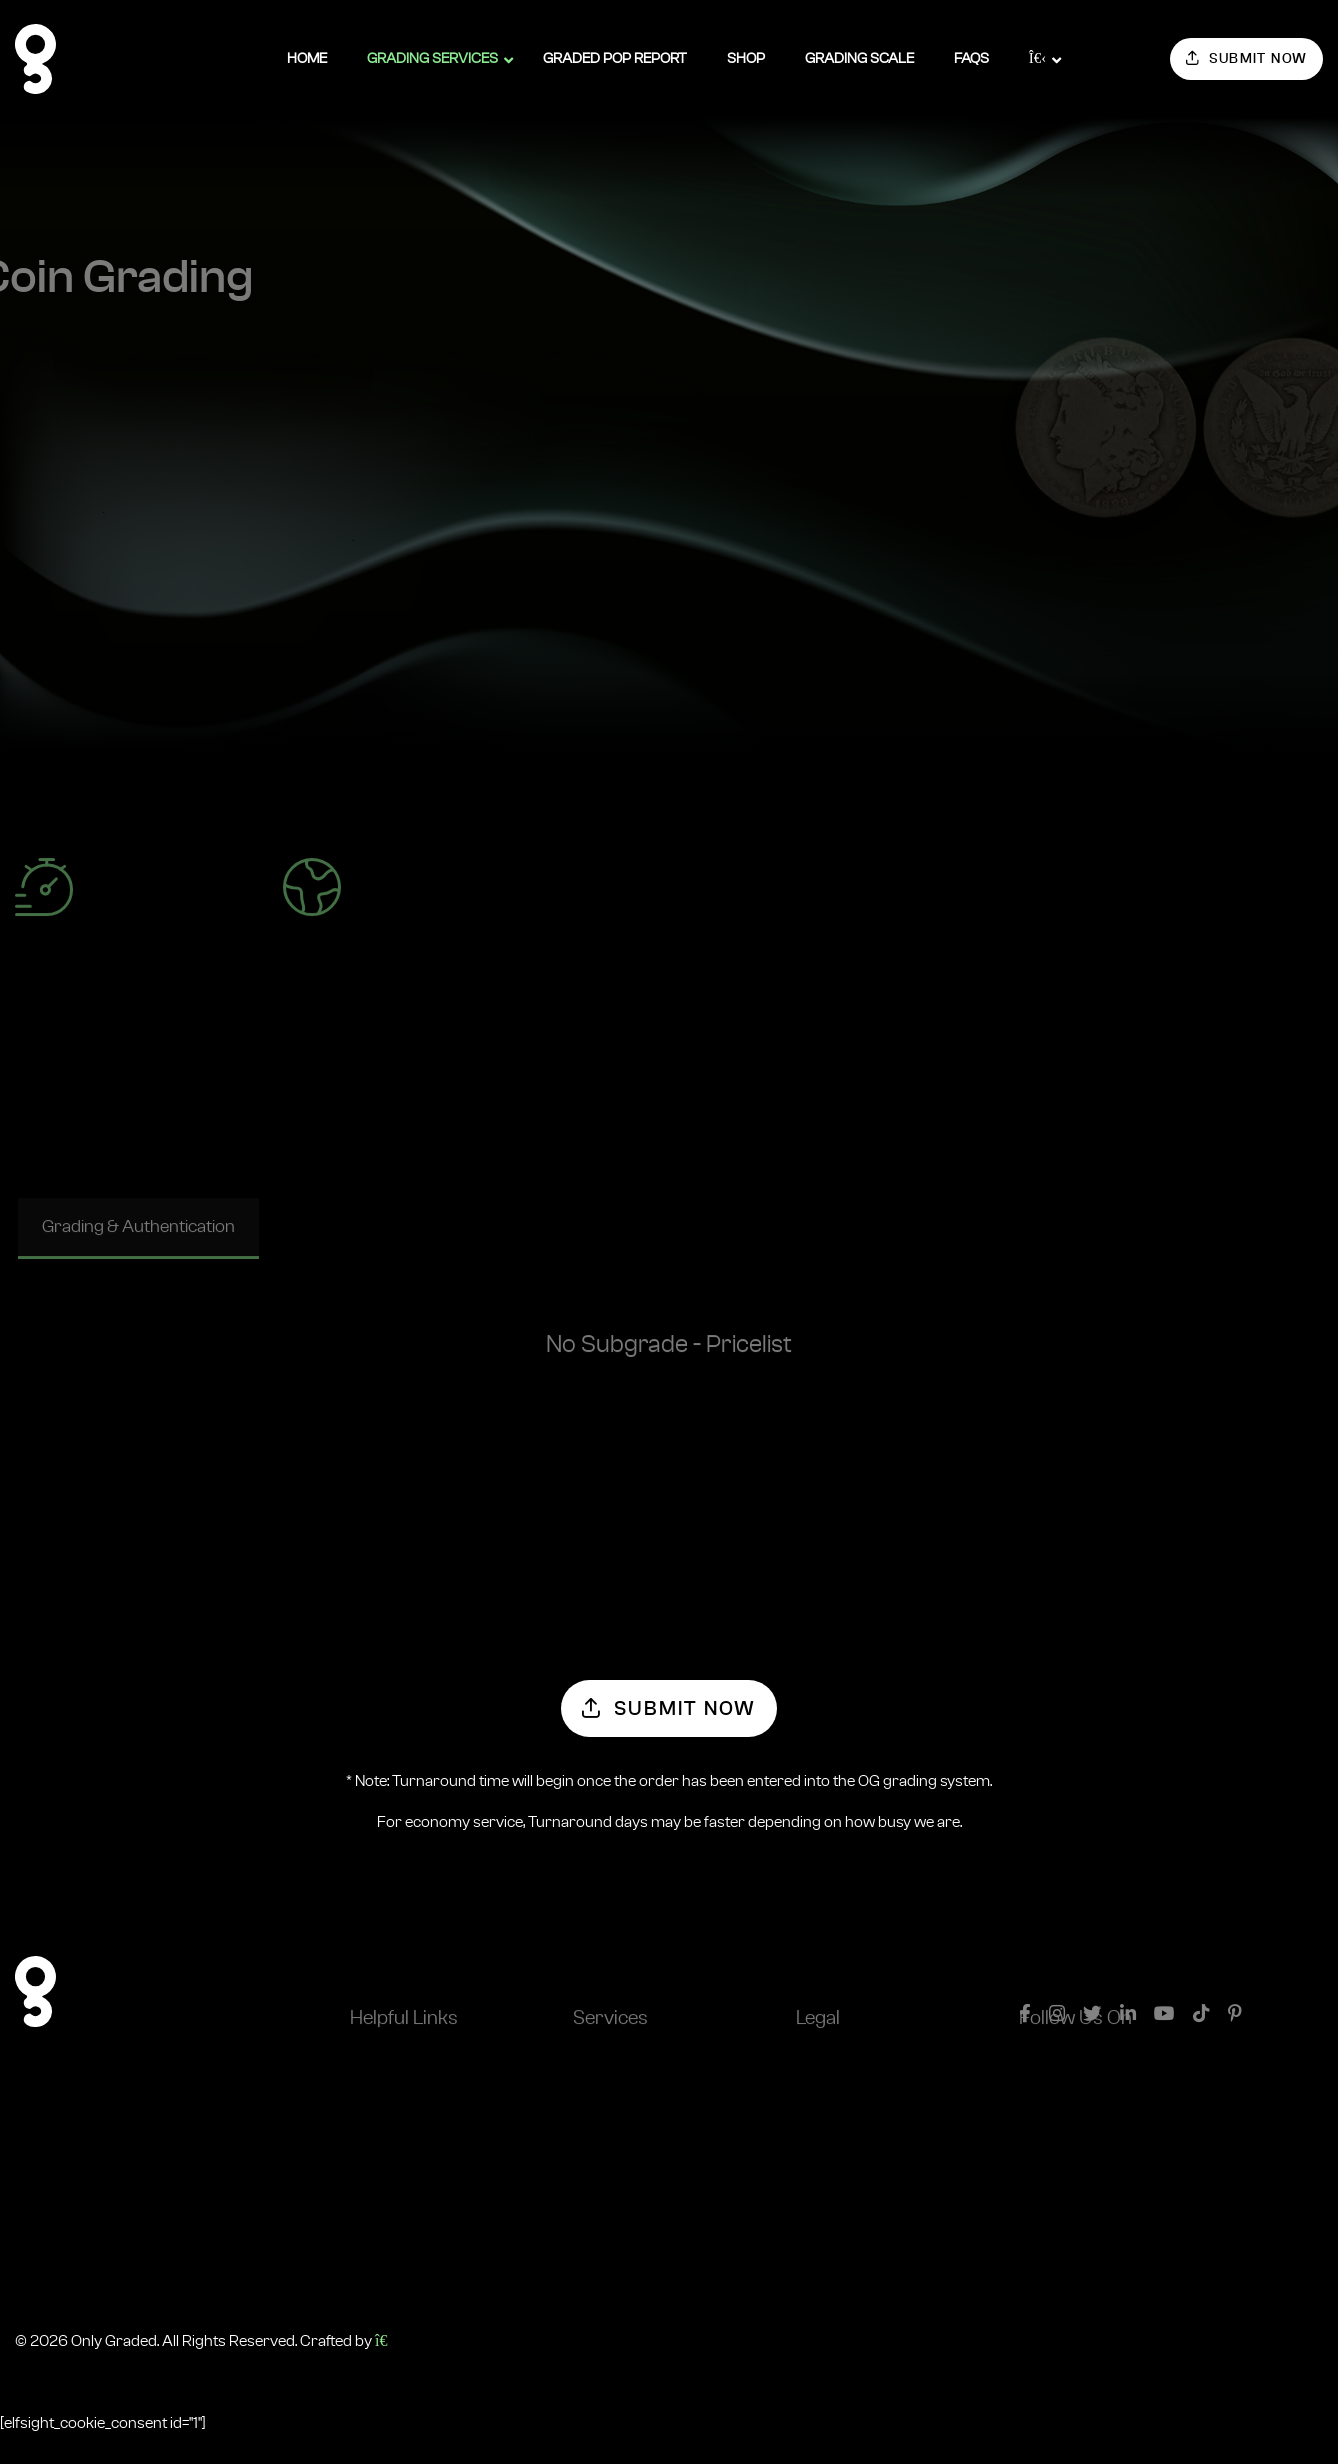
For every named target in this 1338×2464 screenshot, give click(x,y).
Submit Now (1247, 58)
